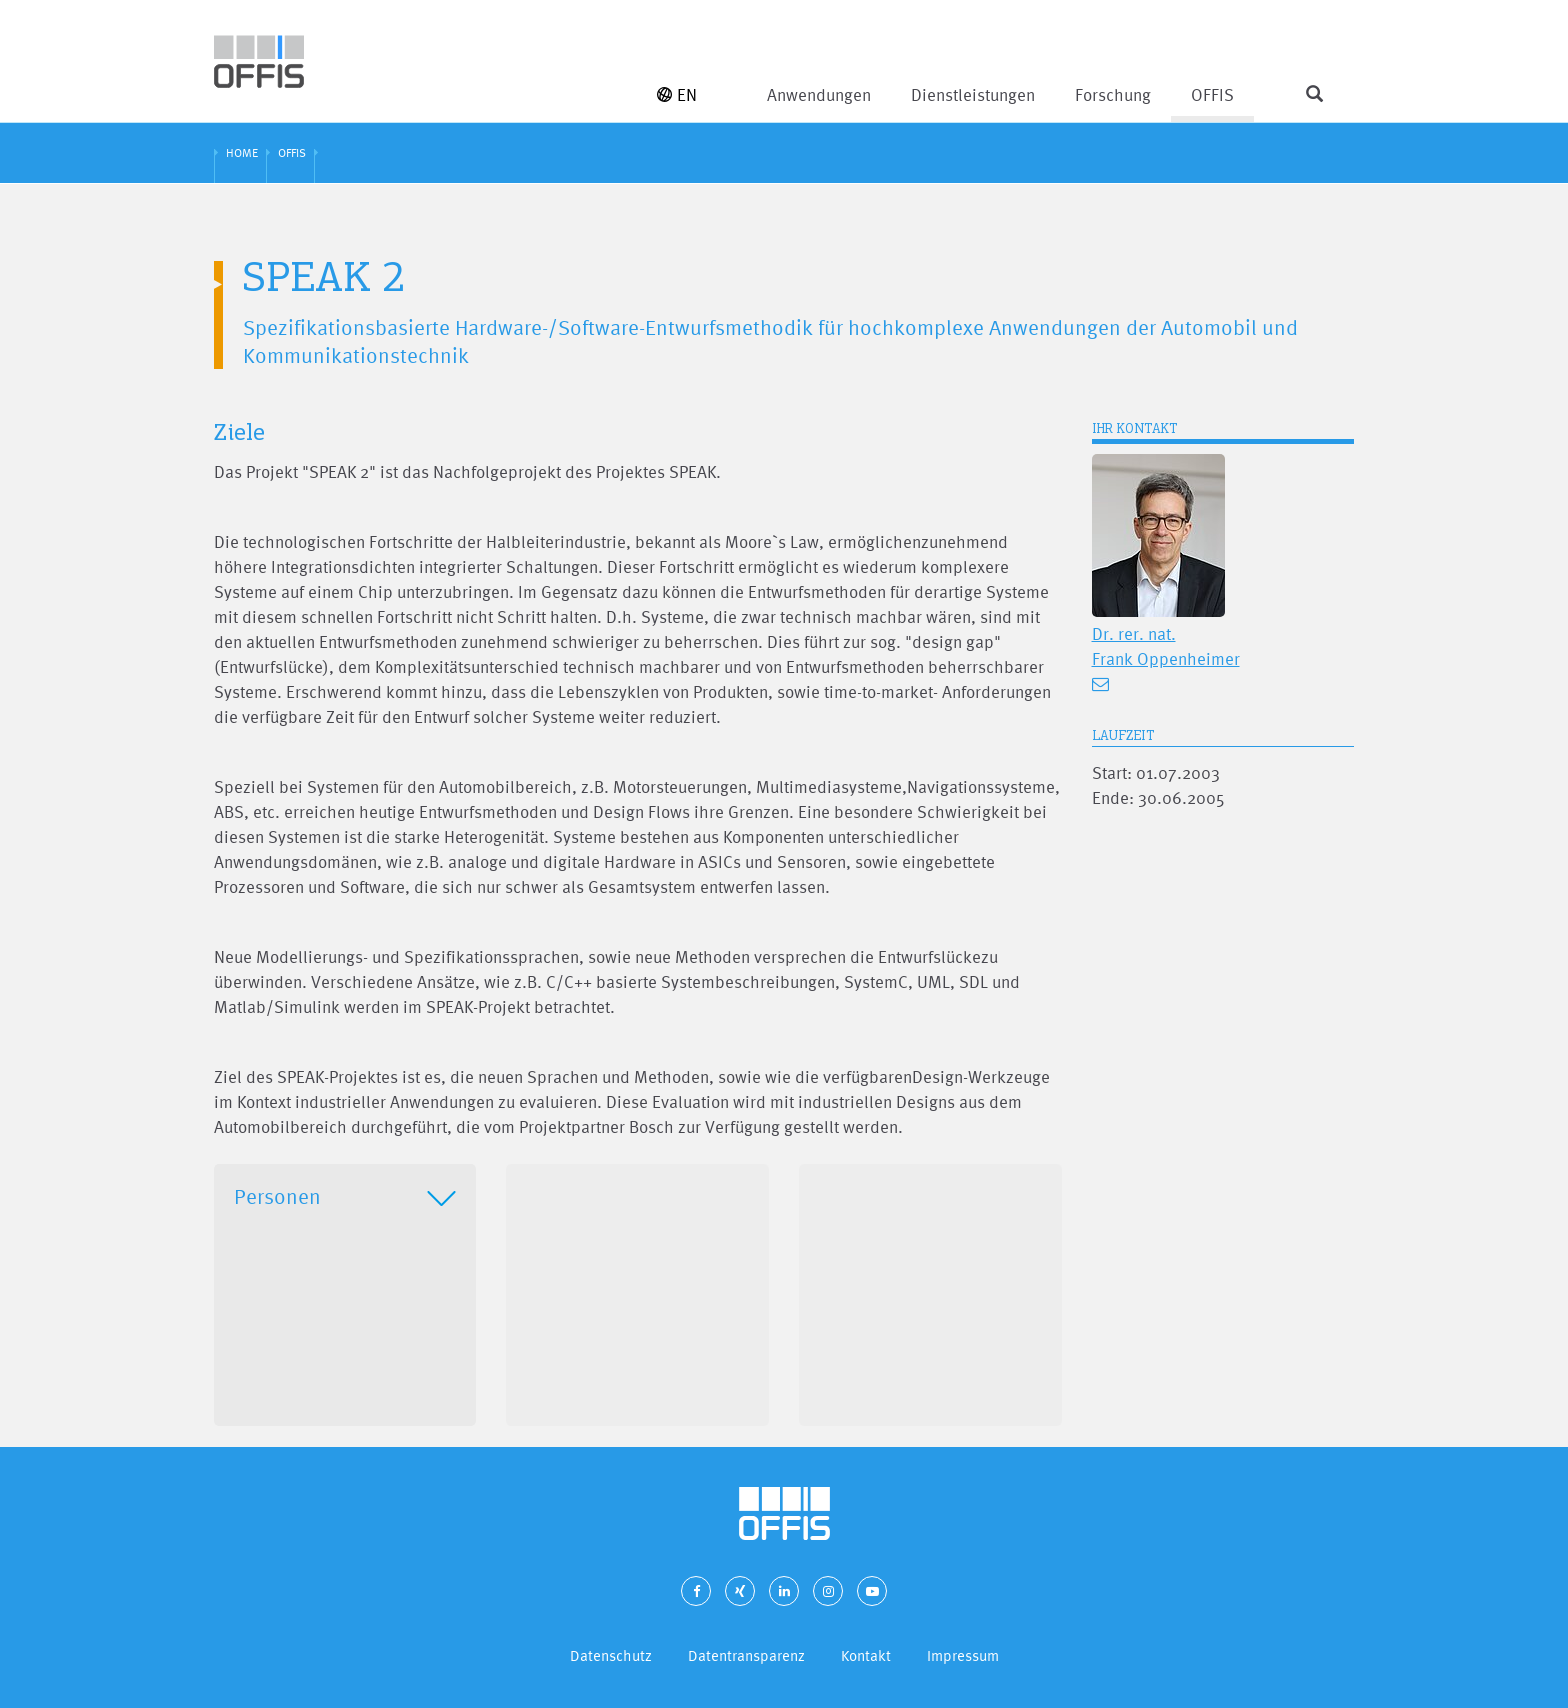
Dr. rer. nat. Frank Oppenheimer (1166, 646)
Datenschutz (611, 1655)
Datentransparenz (746, 1655)
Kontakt (866, 1655)
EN (677, 94)
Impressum (963, 1655)
